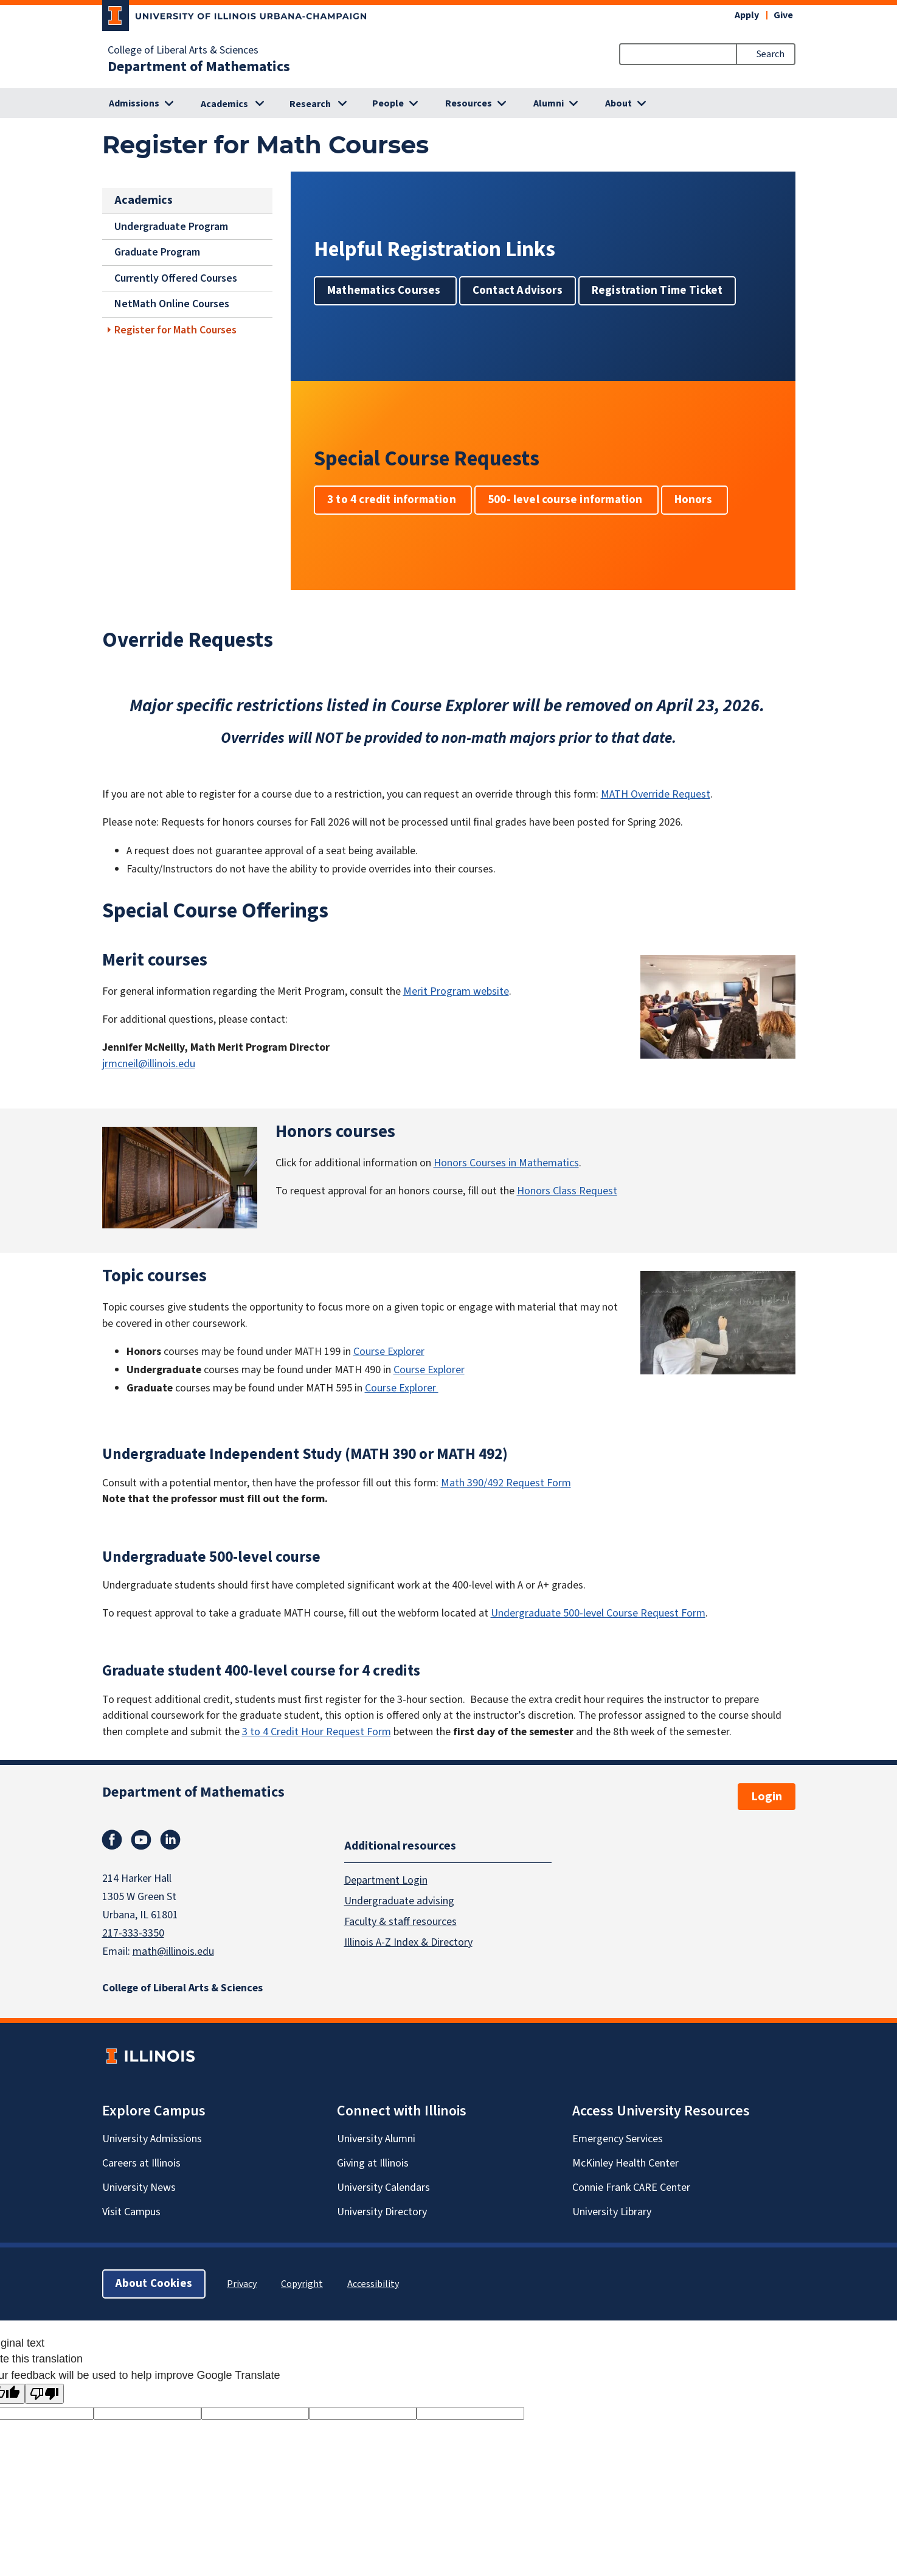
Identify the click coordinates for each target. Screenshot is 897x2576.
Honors (694, 500)
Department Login (386, 1879)
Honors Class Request (567, 1191)
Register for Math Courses (175, 330)
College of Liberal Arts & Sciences (183, 50)
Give (783, 15)
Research (310, 104)
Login (766, 1796)
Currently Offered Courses (175, 278)
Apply (747, 15)
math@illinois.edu (173, 1951)
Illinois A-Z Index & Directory (408, 1941)
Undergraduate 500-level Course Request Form (598, 1613)
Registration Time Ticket (656, 290)
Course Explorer (388, 1351)
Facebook (112, 1839)
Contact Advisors (517, 290)
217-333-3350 (133, 1933)
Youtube (141, 1839)
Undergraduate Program (171, 226)
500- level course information (566, 500)
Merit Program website (456, 991)
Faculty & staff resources (400, 1921)
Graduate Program (157, 252)
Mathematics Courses (385, 290)
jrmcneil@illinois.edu (148, 1063)
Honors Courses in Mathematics (506, 1163)
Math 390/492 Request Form (506, 1483)
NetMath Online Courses (171, 304)
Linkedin (170, 1839)
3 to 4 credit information (393, 500)
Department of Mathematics (199, 67)
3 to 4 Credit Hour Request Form (316, 1731)
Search (770, 54)
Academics (224, 104)
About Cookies (154, 2283)
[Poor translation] (44, 2394)
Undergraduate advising (399, 1900)
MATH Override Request (655, 794)
